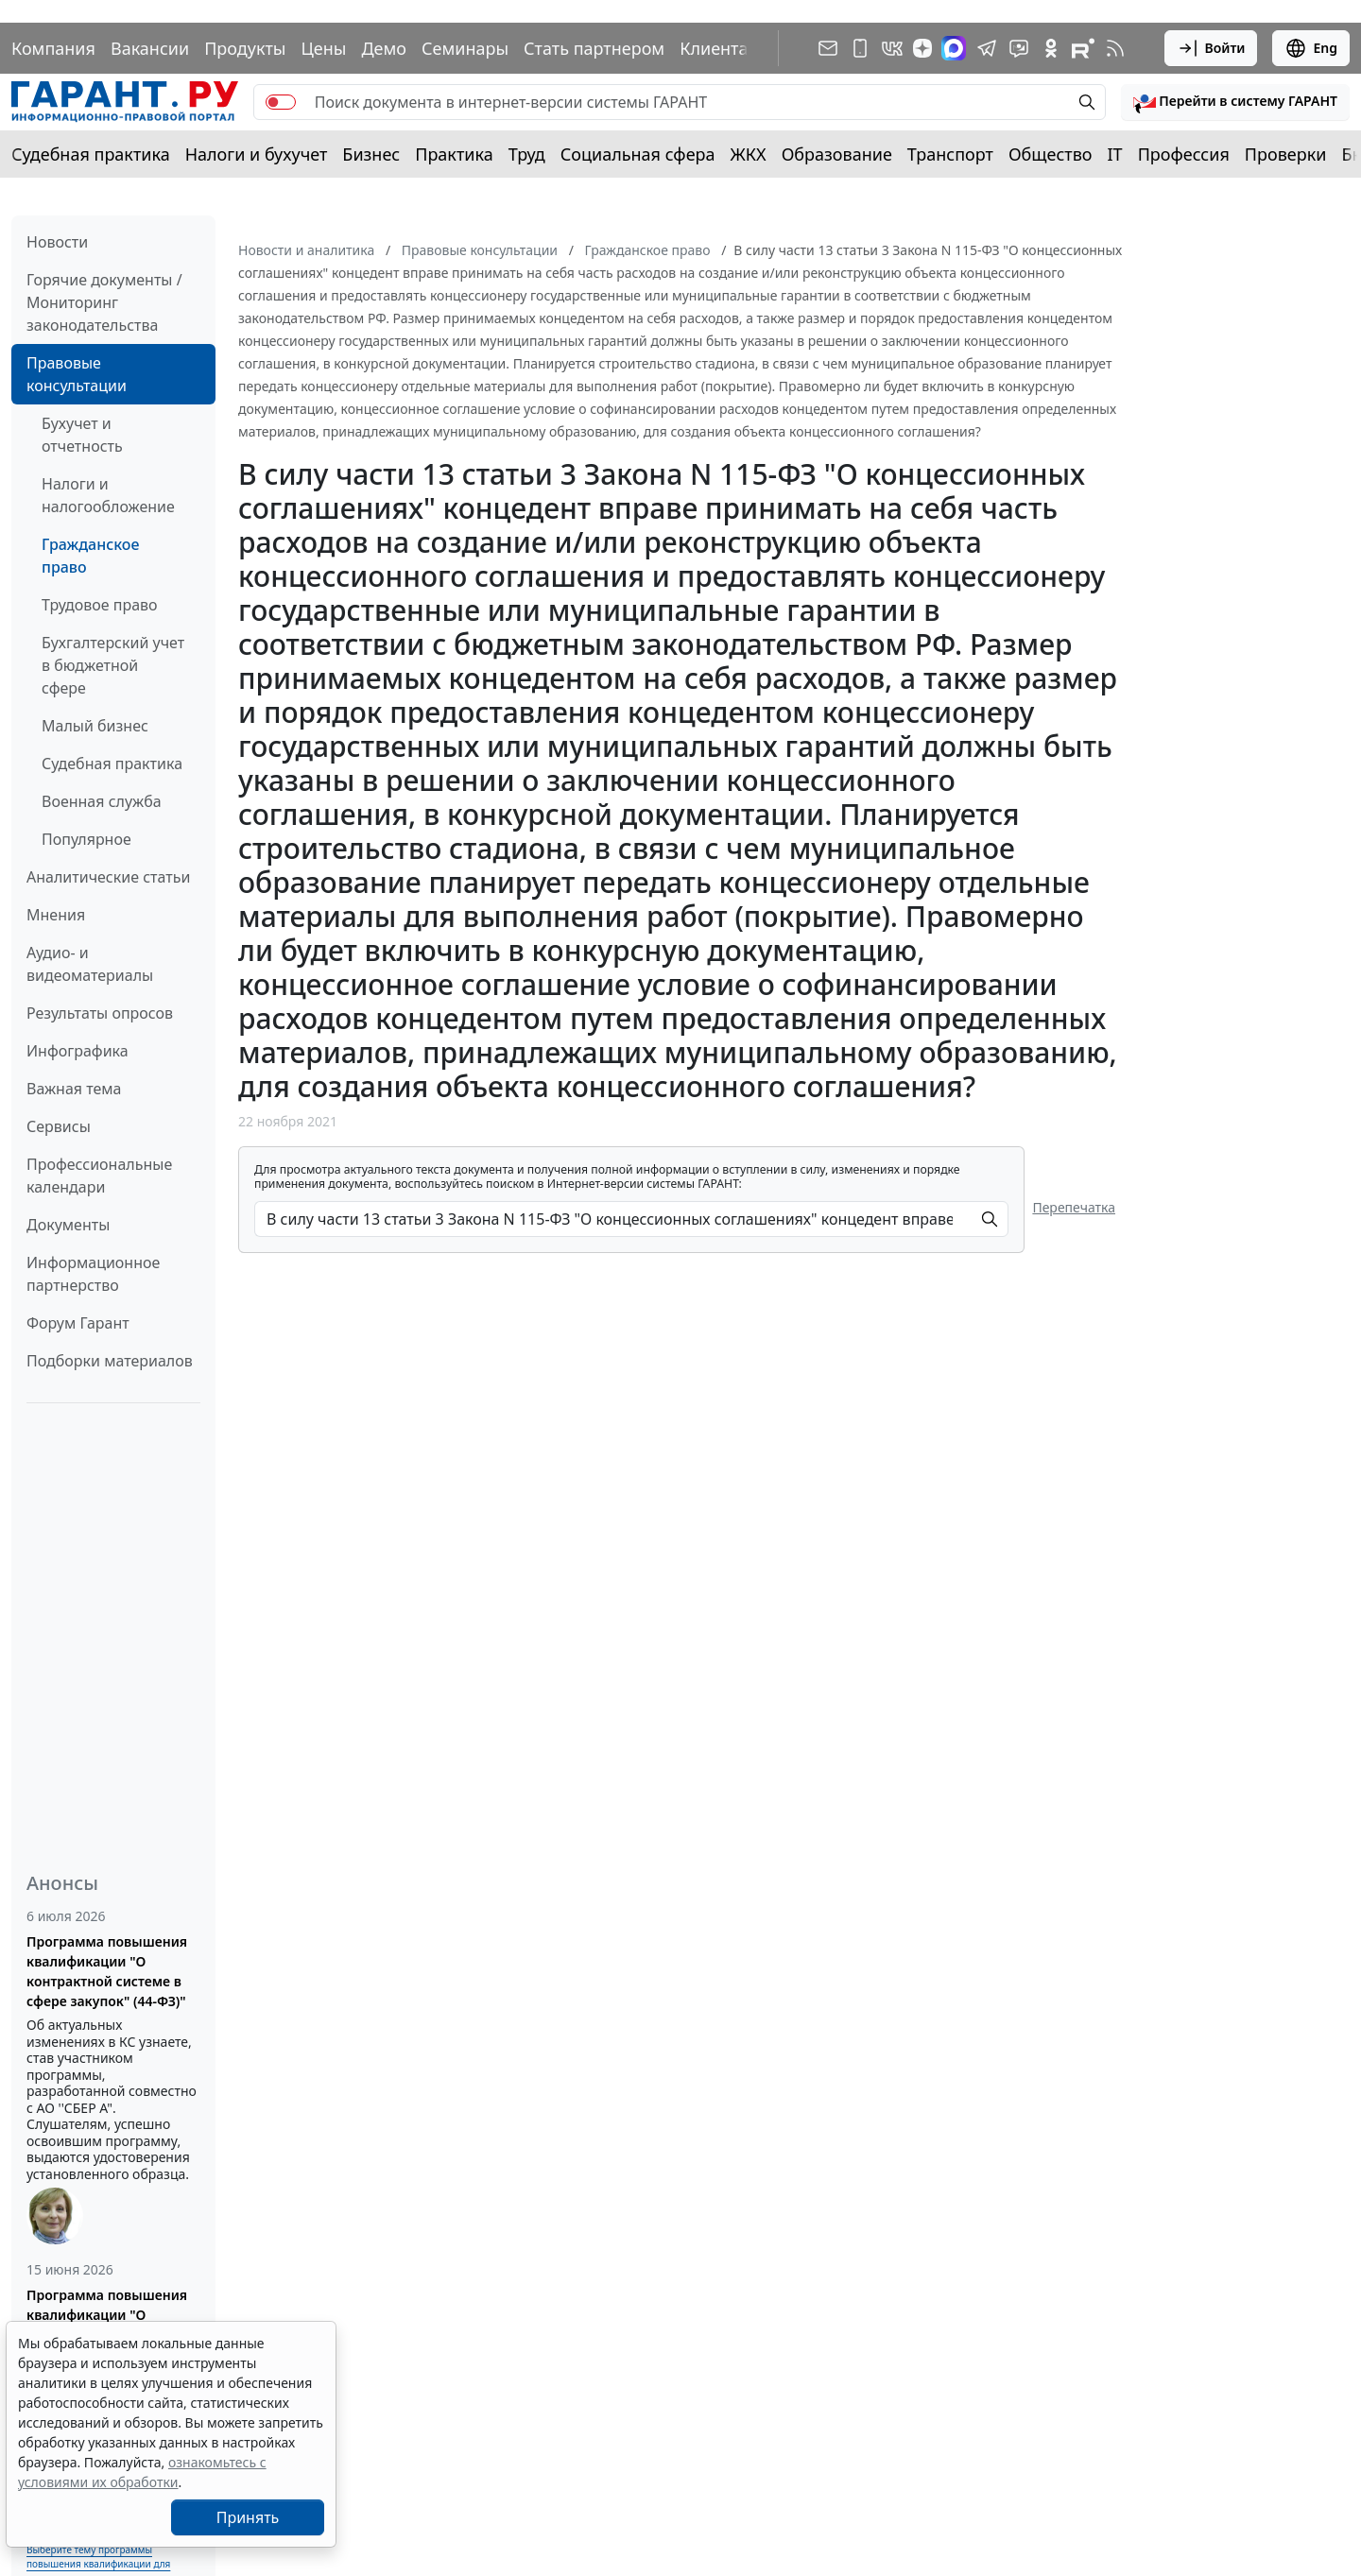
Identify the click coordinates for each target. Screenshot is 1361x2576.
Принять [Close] (248, 2517)
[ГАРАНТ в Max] (953, 48)
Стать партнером (594, 48)
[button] (1235, 102)
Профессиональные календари (99, 1175)
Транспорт (950, 154)
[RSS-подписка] (1115, 48)
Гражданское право (90, 555)
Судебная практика (90, 154)
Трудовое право (100, 604)
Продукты (244, 48)
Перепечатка (1073, 1207)
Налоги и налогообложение (108, 495)
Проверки (1286, 154)
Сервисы (58, 1126)
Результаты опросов (99, 1013)
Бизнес (371, 154)
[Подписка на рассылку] (828, 48)
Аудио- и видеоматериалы (89, 964)
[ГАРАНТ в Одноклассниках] (1051, 48)
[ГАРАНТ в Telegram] (986, 48)
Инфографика (77, 1050)
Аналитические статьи (108, 877)
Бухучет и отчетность (82, 434)
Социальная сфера (637, 154)
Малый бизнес (95, 725)
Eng (1310, 48)
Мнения (55, 914)
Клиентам (720, 48)
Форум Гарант (77, 1323)
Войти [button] (1211, 48)
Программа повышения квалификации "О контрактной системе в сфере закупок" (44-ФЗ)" (106, 1971)
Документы (68, 1224)
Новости (57, 242)
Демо (383, 48)
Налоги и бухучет (256, 154)
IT (1115, 154)
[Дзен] (922, 48)
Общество (1050, 154)
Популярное (86, 839)
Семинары (465, 48)
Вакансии (150, 48)
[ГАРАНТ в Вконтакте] (892, 48)
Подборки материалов (109, 1360)
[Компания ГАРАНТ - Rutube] (1083, 48)
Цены (323, 48)
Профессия (1184, 154)
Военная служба (102, 801)
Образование (837, 154)
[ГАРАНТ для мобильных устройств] (860, 48)
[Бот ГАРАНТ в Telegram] (1019, 48)
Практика (453, 154)
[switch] (281, 102)
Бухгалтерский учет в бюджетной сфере (113, 665)
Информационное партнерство (93, 1274)
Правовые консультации (76, 374)
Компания (53, 48)
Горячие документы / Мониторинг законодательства (104, 302)
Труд (526, 154)
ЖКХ (749, 154)
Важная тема (74, 1088)
